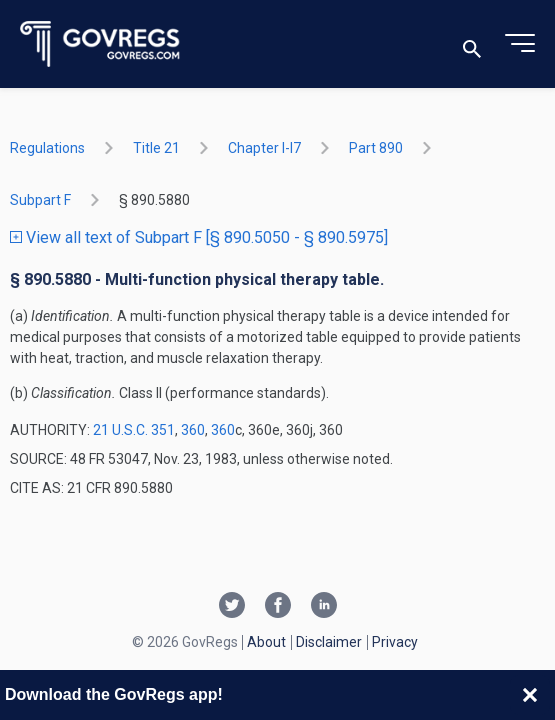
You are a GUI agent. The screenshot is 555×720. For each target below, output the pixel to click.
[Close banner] (530, 695)
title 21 (156, 148)
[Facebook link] (278, 607)
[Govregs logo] (100, 44)
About (266, 642)
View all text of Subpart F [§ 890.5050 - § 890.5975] (199, 237)
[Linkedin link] (324, 607)
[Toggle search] (472, 44)
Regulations (47, 148)
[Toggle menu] (520, 44)
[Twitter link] (232, 607)
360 (193, 430)
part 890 (376, 148)
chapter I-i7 (264, 148)
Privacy (395, 642)
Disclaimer (329, 642)
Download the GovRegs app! (114, 694)
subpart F (40, 200)
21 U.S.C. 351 (134, 430)
